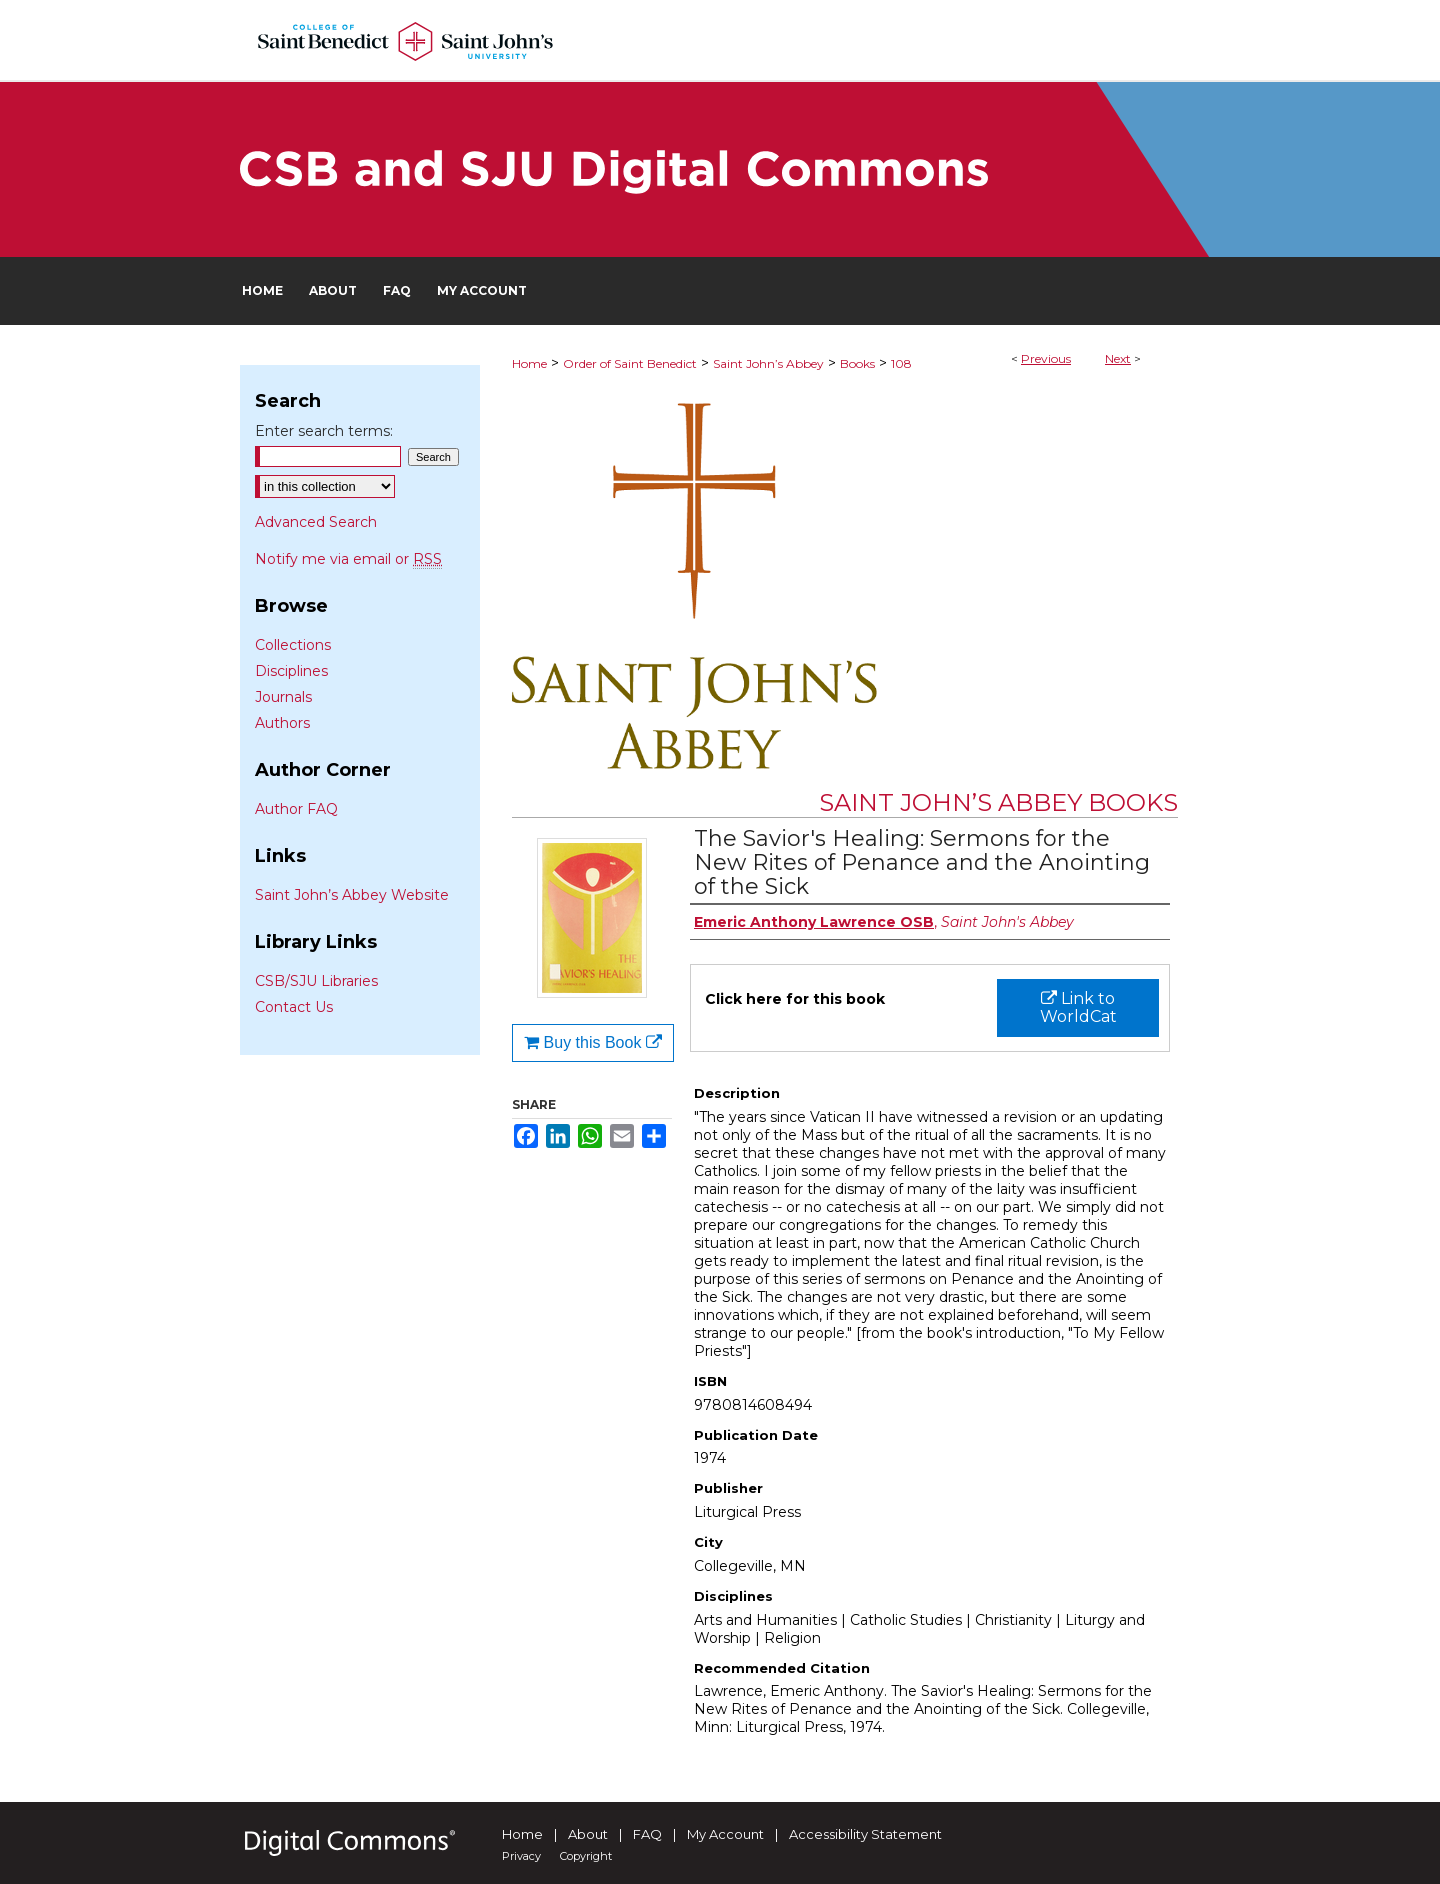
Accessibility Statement (865, 1834)
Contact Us (294, 1007)
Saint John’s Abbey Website (352, 895)
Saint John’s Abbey (768, 363)
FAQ (647, 1834)
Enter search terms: (324, 431)
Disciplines (291, 671)
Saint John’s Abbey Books (998, 802)
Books (857, 363)
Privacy (521, 1856)
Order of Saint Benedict (630, 363)
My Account (725, 1834)
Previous (1046, 358)
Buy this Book (593, 1042)
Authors (282, 723)
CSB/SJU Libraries (316, 981)
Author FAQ (296, 809)
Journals (283, 697)
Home (529, 363)
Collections (293, 645)
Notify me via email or (348, 559)
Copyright (586, 1856)
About (588, 1834)
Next (1118, 358)
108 (901, 363)
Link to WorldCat (1078, 1007)
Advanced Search (316, 522)
